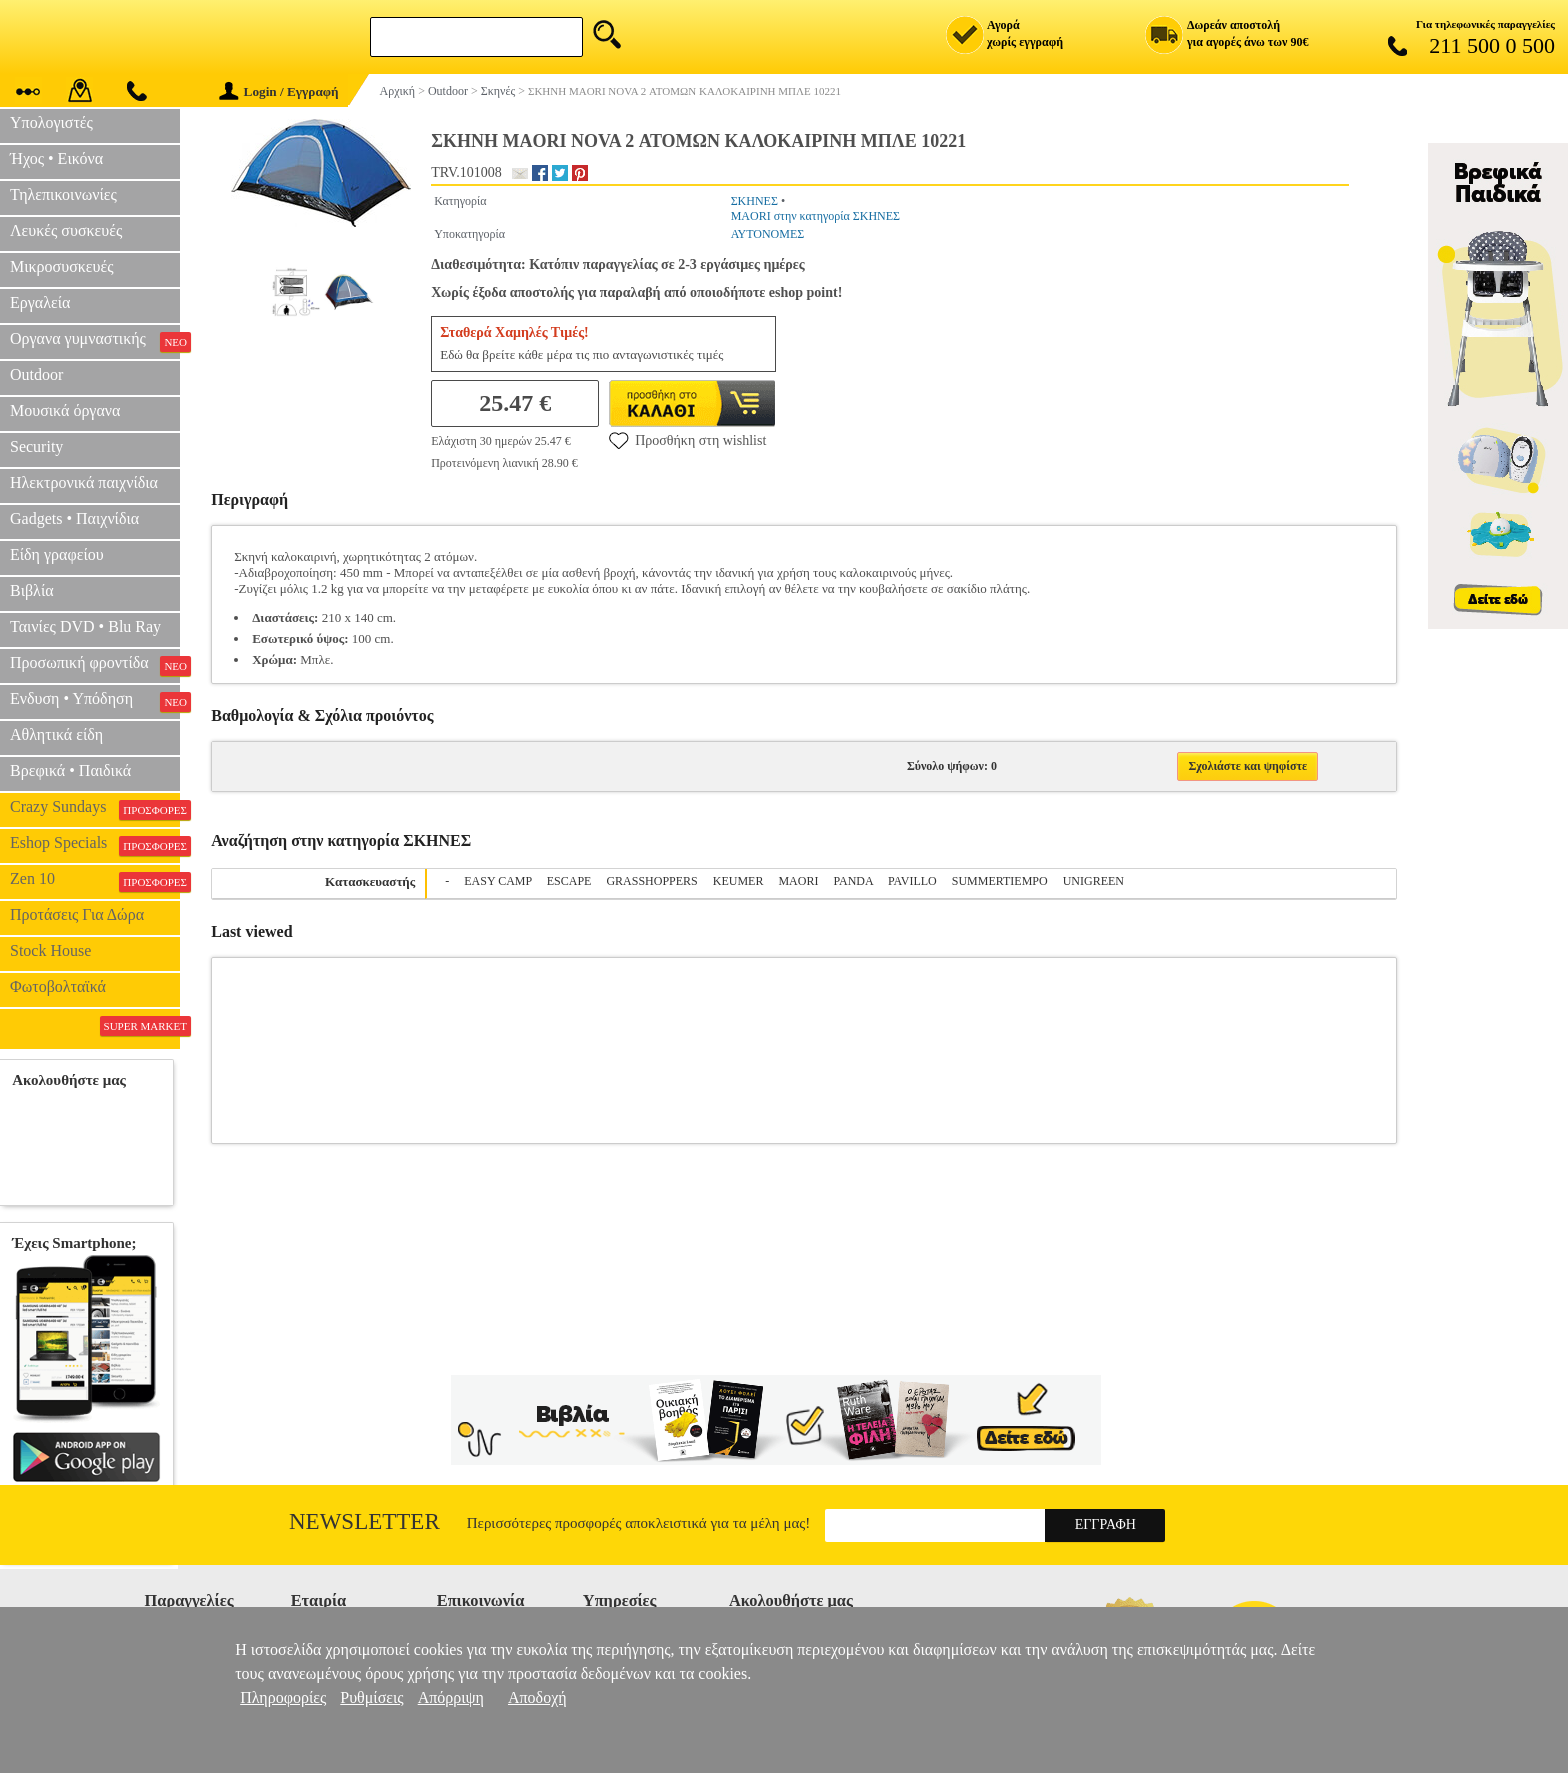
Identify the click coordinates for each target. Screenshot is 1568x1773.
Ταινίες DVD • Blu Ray (85, 626)
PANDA (853, 881)
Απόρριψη (451, 1697)
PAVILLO (912, 881)
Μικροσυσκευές (62, 266)
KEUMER (738, 881)
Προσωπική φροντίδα (95, 665)
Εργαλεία (40, 302)
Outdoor (36, 374)
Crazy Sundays (95, 809)
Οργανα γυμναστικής (95, 341)
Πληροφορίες (283, 1697)
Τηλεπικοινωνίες (63, 194)
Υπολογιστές (51, 122)
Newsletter (364, 1521)
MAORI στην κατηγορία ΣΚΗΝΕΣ (815, 216)
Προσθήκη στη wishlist (687, 440)
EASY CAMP (497, 881)
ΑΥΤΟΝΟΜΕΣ (768, 234)
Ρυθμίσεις (371, 1697)
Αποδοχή (537, 1697)
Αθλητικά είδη (56, 734)
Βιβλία (32, 590)
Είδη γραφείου (57, 554)
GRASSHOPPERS (651, 881)
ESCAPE (569, 881)
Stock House (50, 950)
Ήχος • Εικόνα (56, 158)
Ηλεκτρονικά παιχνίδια (84, 482)
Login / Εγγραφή (279, 91)
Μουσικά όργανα (65, 410)
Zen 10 (95, 881)
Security (36, 446)
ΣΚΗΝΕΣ (754, 201)
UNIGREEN (1093, 881)
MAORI (798, 881)
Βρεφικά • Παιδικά (70, 770)
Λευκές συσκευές (66, 230)
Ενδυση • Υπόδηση (95, 701)
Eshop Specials (95, 845)
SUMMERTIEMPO (1000, 881)
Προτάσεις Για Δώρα (77, 914)
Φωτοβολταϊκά (58, 986)
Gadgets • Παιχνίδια (74, 518)
